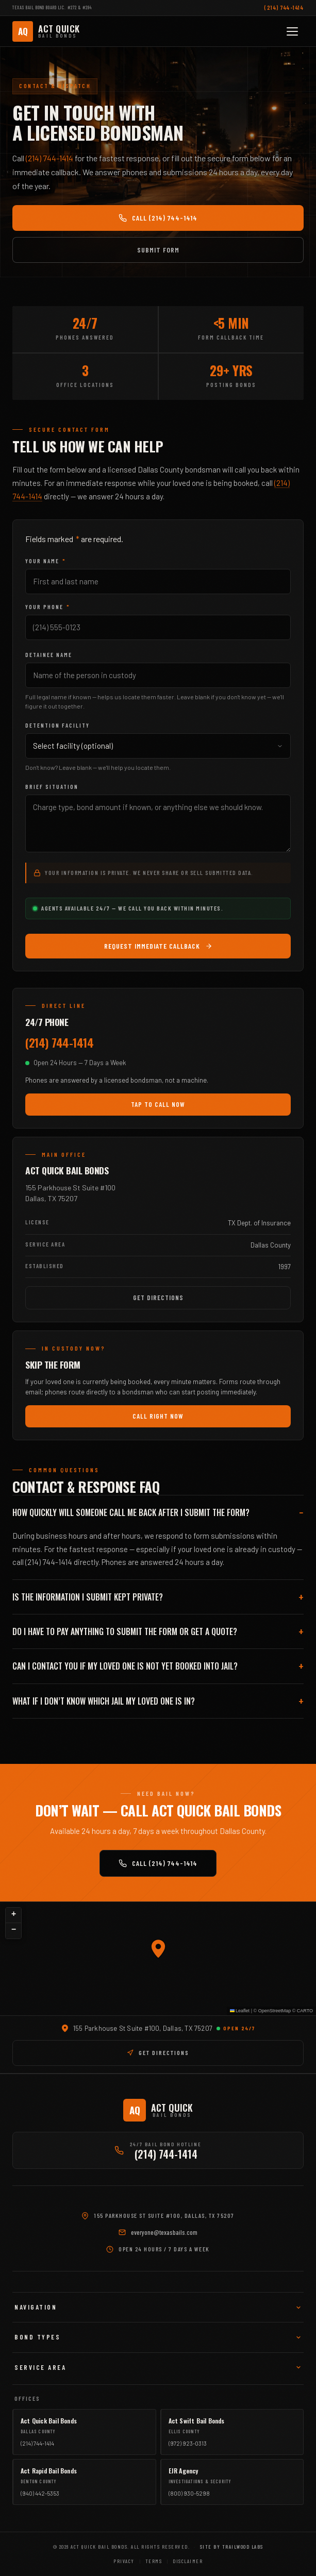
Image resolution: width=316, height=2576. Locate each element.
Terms (153, 2561)
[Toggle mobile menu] (292, 31)
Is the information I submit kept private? (87, 1597)
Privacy (124, 2561)
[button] (158, 1949)
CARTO (305, 2010)
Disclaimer (188, 2561)
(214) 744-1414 (284, 7)
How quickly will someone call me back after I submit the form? (131, 1512)
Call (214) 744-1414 (158, 217)
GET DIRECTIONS (158, 2052)
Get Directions (158, 1297)
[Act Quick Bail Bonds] (46, 31)
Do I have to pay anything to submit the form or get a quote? (124, 1631)
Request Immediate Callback (158, 945)
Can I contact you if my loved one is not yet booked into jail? (125, 1666)
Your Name (45, 561)
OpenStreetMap (274, 2010)
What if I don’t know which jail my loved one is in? (103, 1701)
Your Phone (47, 606)
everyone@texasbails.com (164, 2232)
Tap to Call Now (158, 1104)
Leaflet (240, 2010)
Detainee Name (48, 654)
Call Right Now (158, 1416)
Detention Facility (57, 725)
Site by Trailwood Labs (231, 2547)
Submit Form (158, 249)
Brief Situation (51, 786)
